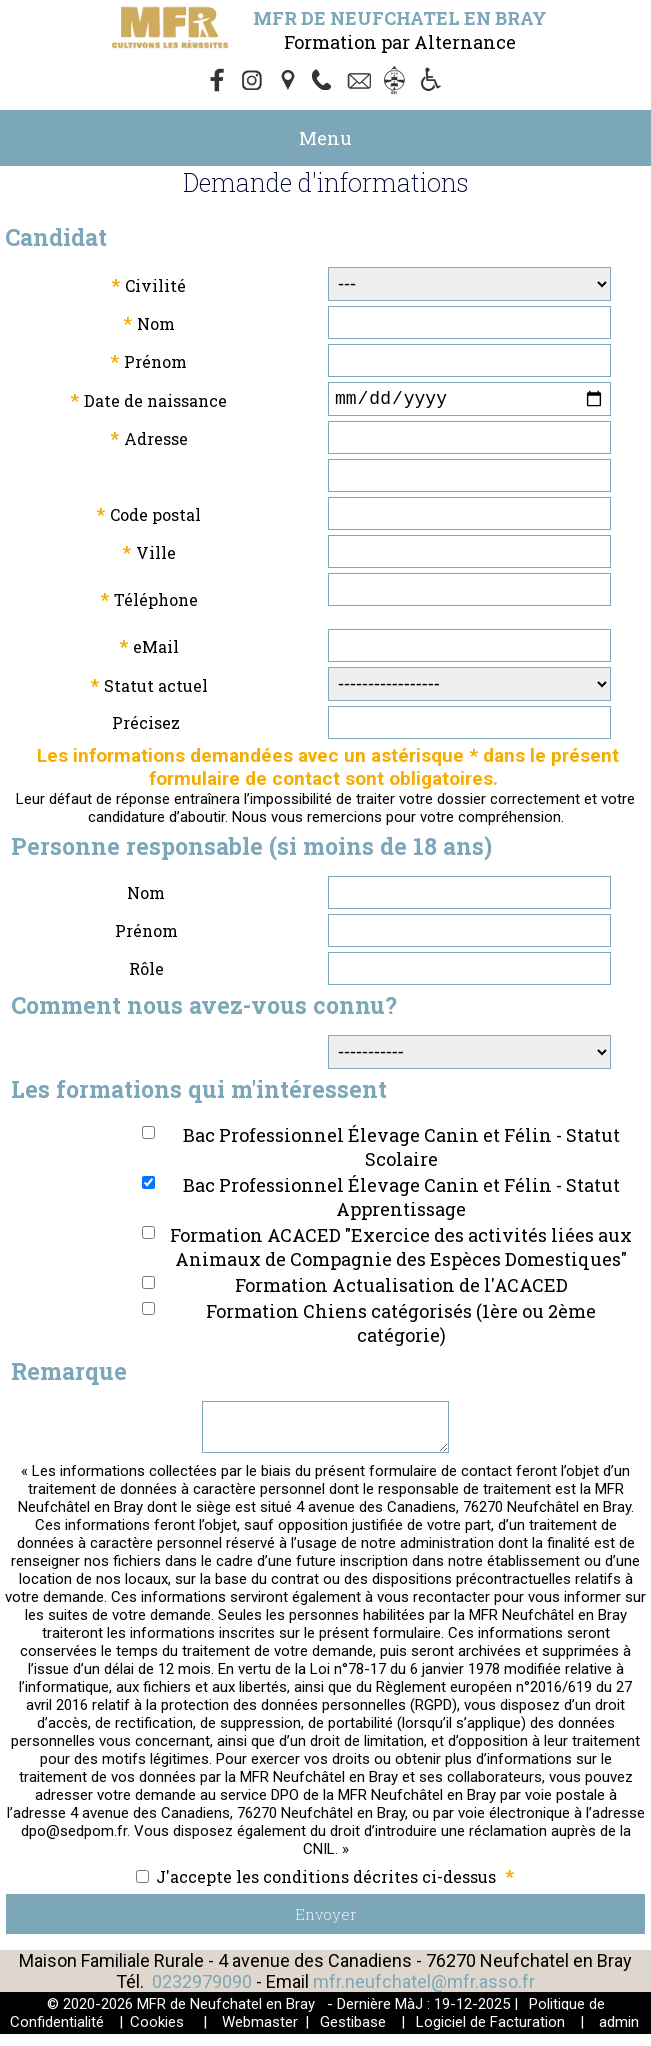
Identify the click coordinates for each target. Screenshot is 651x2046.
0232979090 (202, 1993)
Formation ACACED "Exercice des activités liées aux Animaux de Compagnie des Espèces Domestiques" (401, 1251)
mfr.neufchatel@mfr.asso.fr (424, 1993)
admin (619, 2034)
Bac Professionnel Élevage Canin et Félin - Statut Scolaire (401, 1151)
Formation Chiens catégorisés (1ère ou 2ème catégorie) (401, 1327)
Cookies (157, 2034)
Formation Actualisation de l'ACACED (401, 1289)
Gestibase (353, 2034)
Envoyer (326, 1926)
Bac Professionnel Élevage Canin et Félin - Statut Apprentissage (401, 1201)
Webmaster (260, 2034)
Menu (325, 138)
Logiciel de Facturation (490, 2034)
